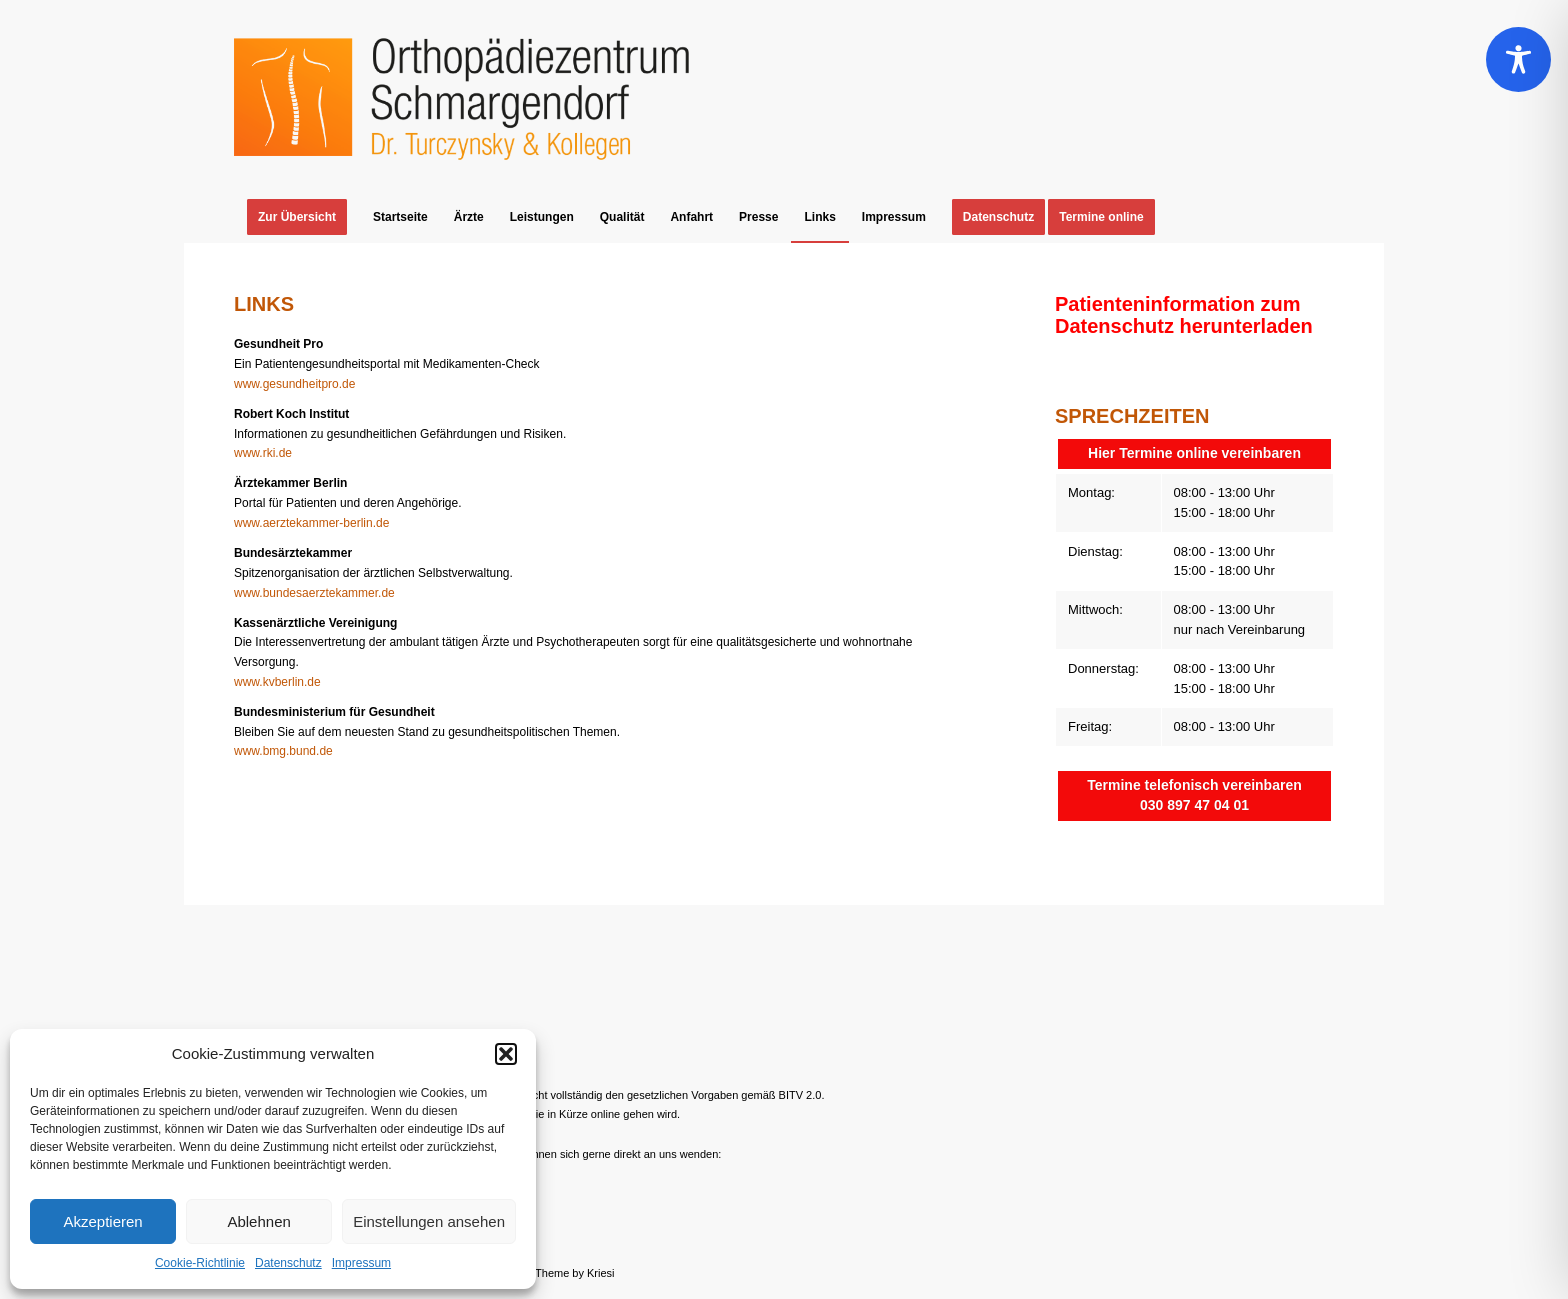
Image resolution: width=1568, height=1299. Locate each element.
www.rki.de (263, 453)
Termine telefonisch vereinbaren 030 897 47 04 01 (1194, 795)
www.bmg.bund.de (283, 751)
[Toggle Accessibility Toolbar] (1518, 59)
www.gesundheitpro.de (294, 384)
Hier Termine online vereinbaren (1194, 453)
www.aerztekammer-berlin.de (311, 523)
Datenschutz (288, 1263)
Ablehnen (258, 1221)
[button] (506, 1054)
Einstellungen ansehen (429, 1221)
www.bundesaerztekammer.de (314, 593)
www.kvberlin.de (277, 682)
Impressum (361, 1263)
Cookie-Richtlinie (200, 1263)
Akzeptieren (102, 1221)
